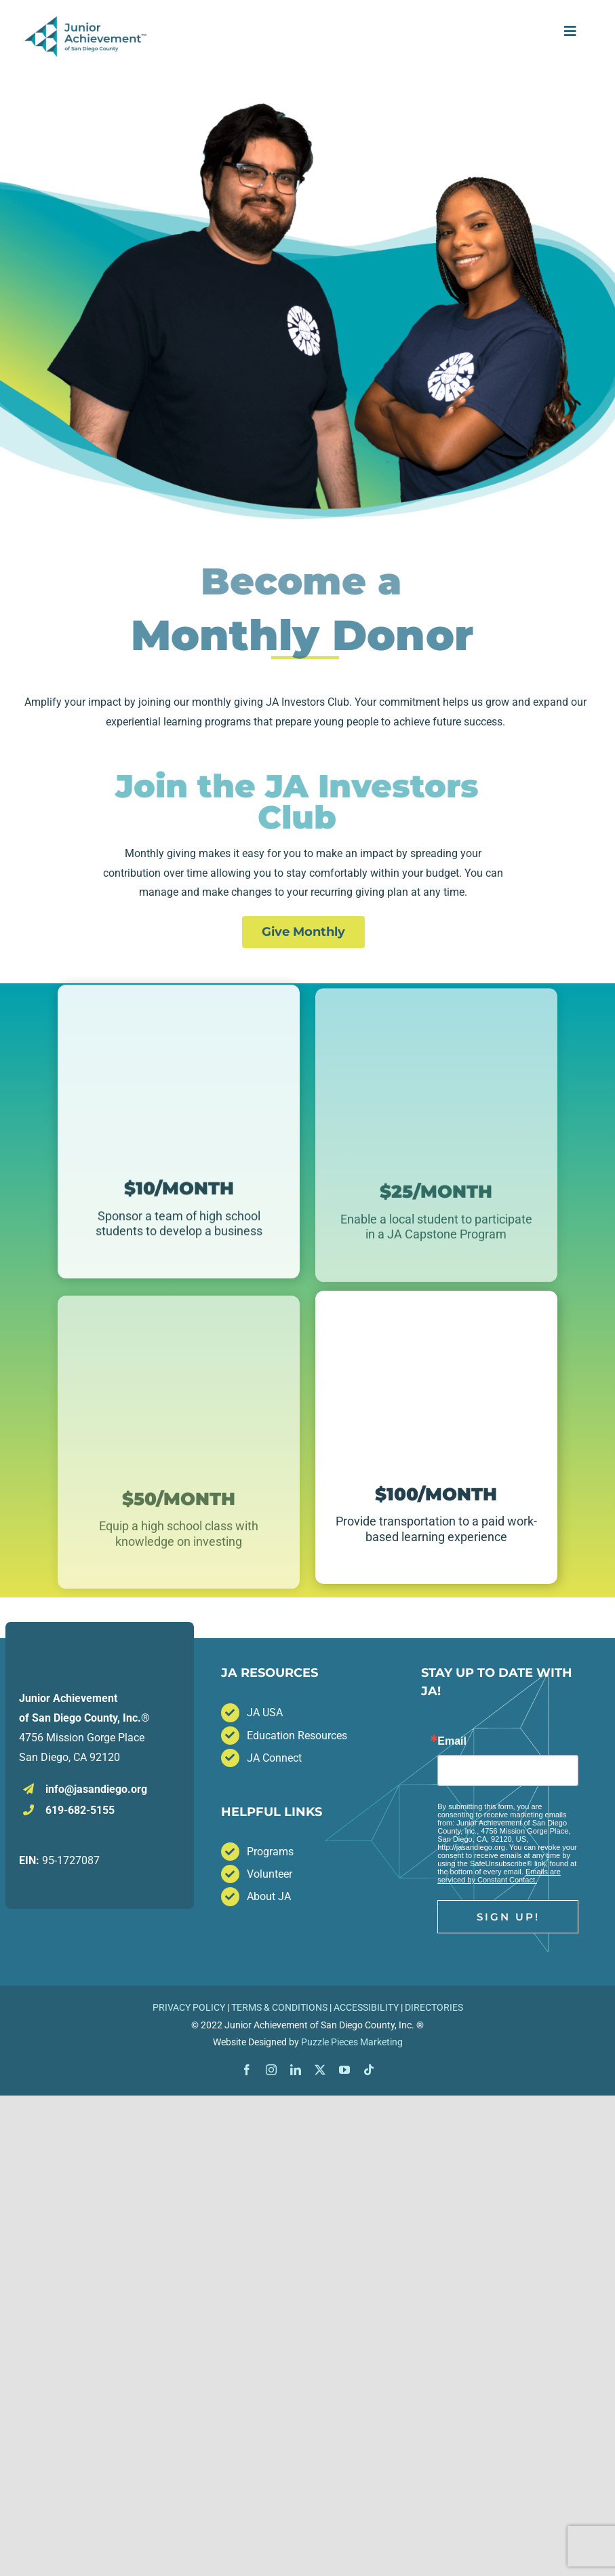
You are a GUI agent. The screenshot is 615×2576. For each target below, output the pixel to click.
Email (452, 1741)
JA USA (265, 1712)
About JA (269, 1896)
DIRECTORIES (434, 2007)
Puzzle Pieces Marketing (352, 2042)
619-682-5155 (80, 1810)
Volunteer (269, 1874)
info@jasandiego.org (96, 1789)
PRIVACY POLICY (189, 2007)
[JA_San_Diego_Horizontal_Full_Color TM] (86, 21)
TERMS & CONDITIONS (279, 2007)
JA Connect (274, 1757)
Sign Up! (508, 1916)
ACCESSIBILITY (366, 2007)
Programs (270, 1851)
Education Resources (297, 1735)
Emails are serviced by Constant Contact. (499, 1876)
